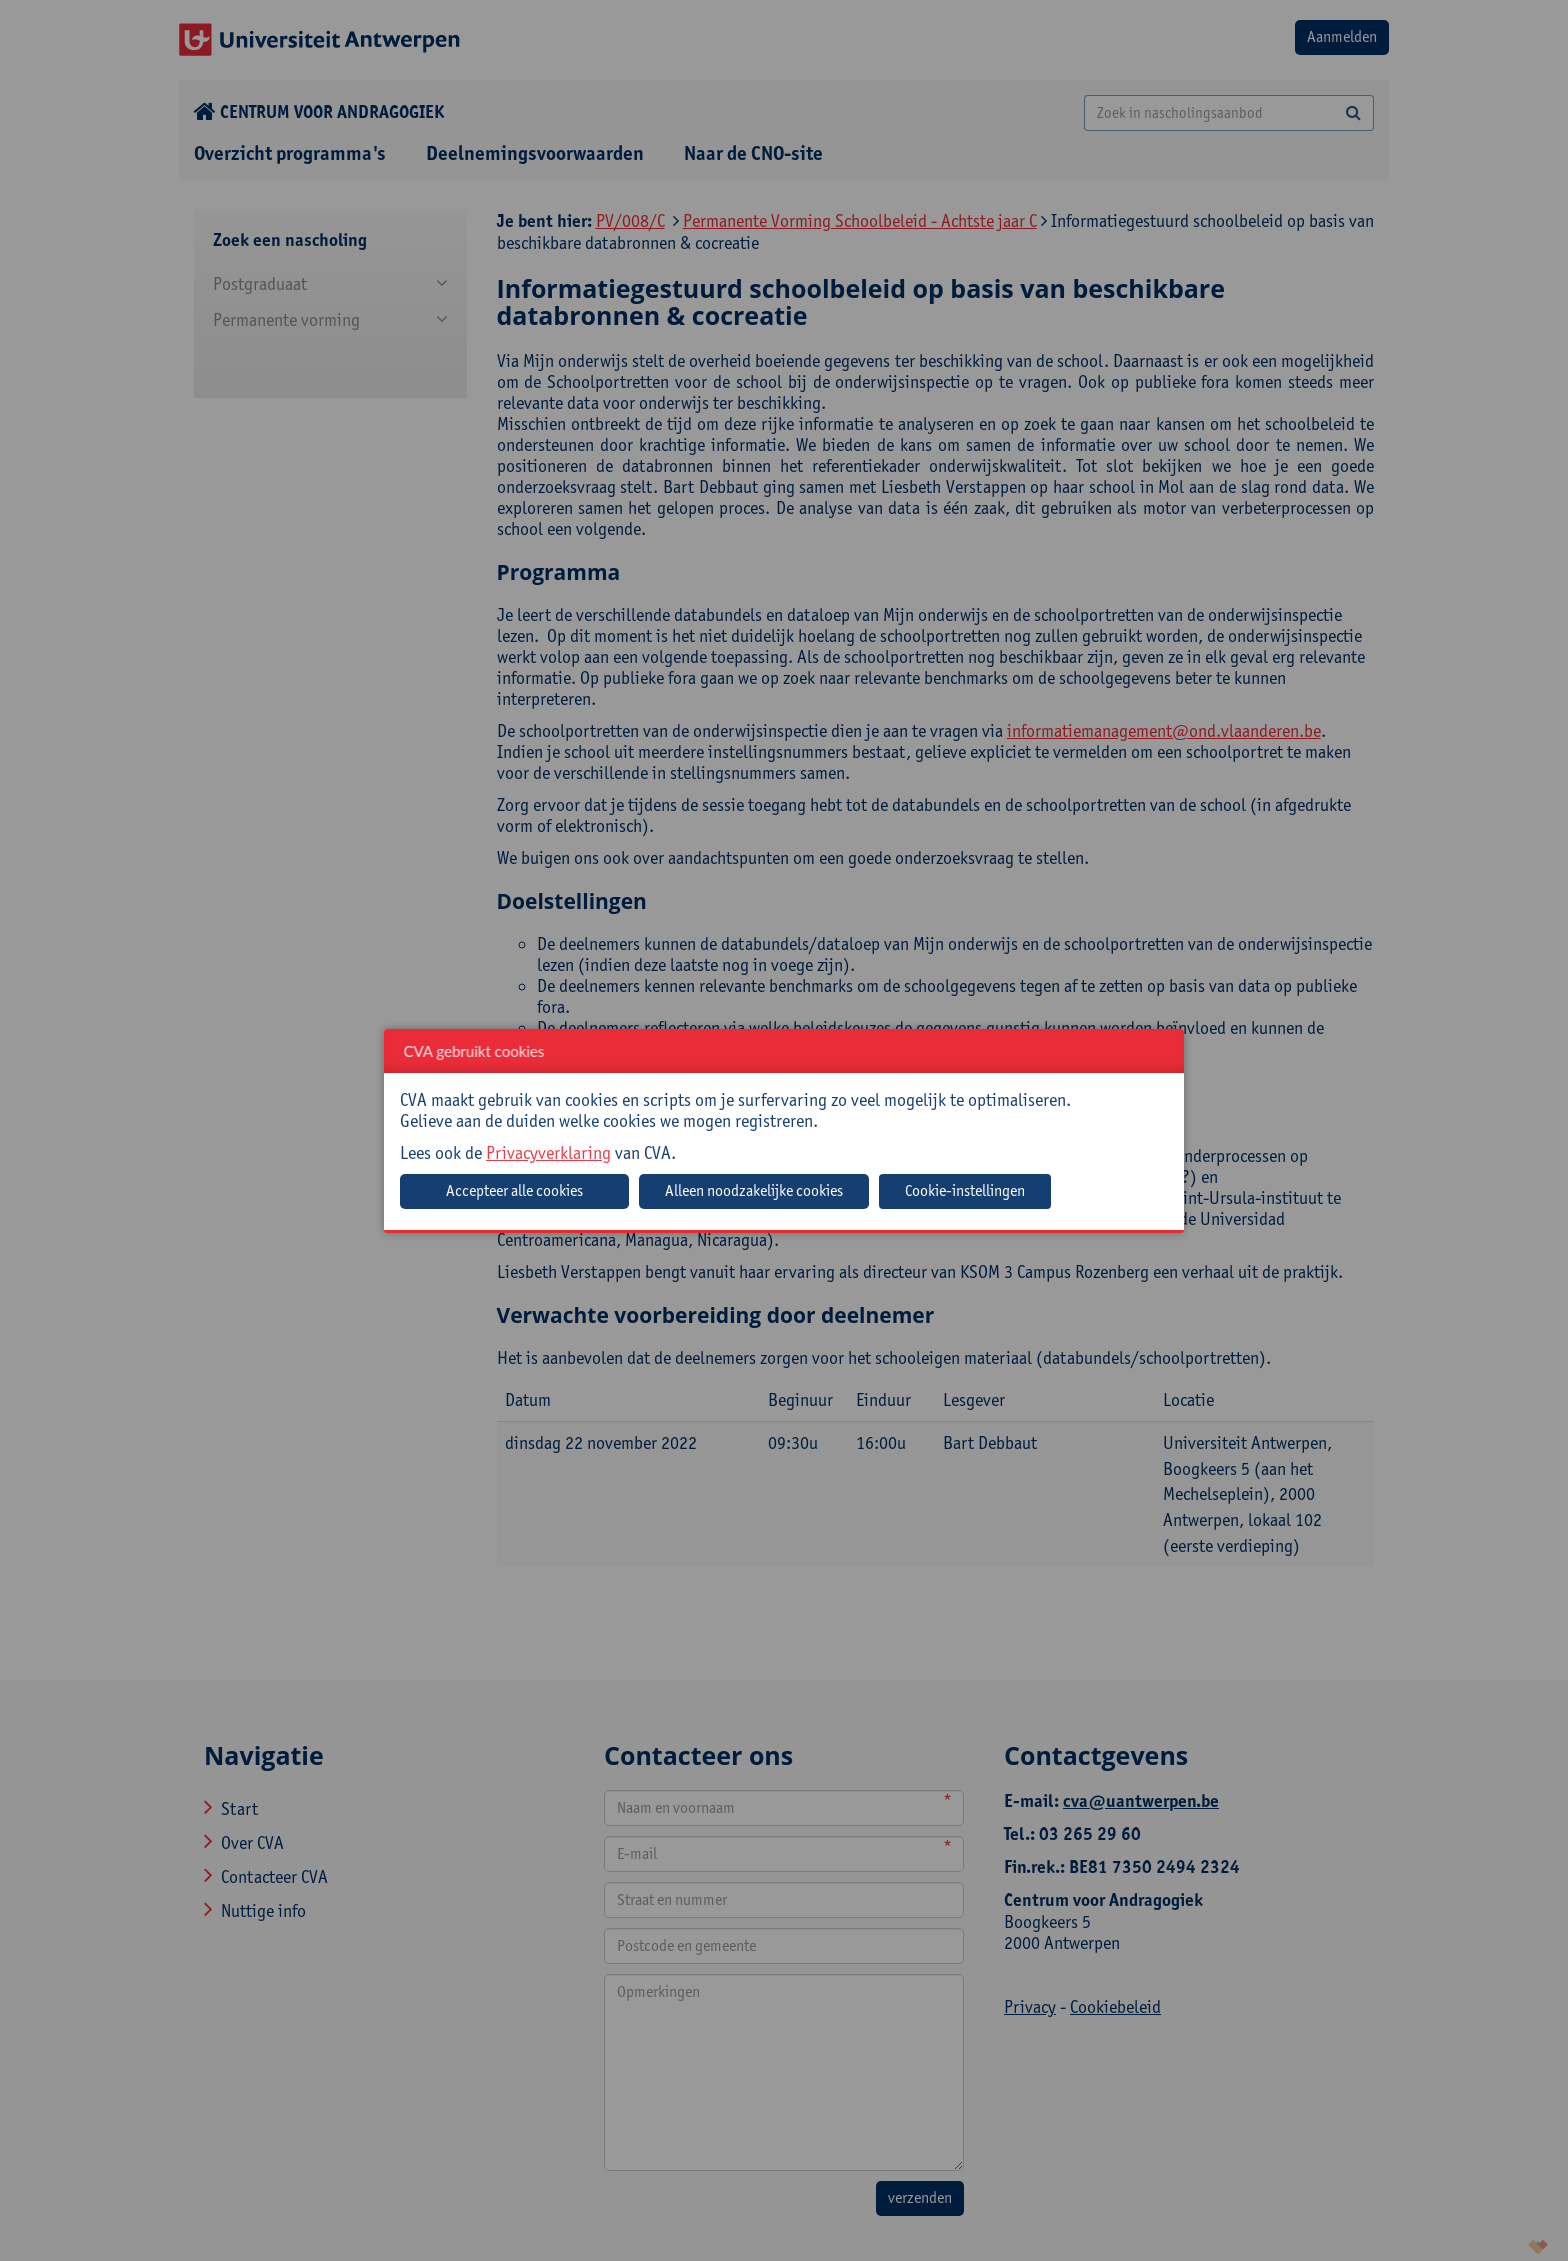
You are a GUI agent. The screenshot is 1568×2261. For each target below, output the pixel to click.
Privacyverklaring (548, 1152)
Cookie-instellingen (965, 1190)
